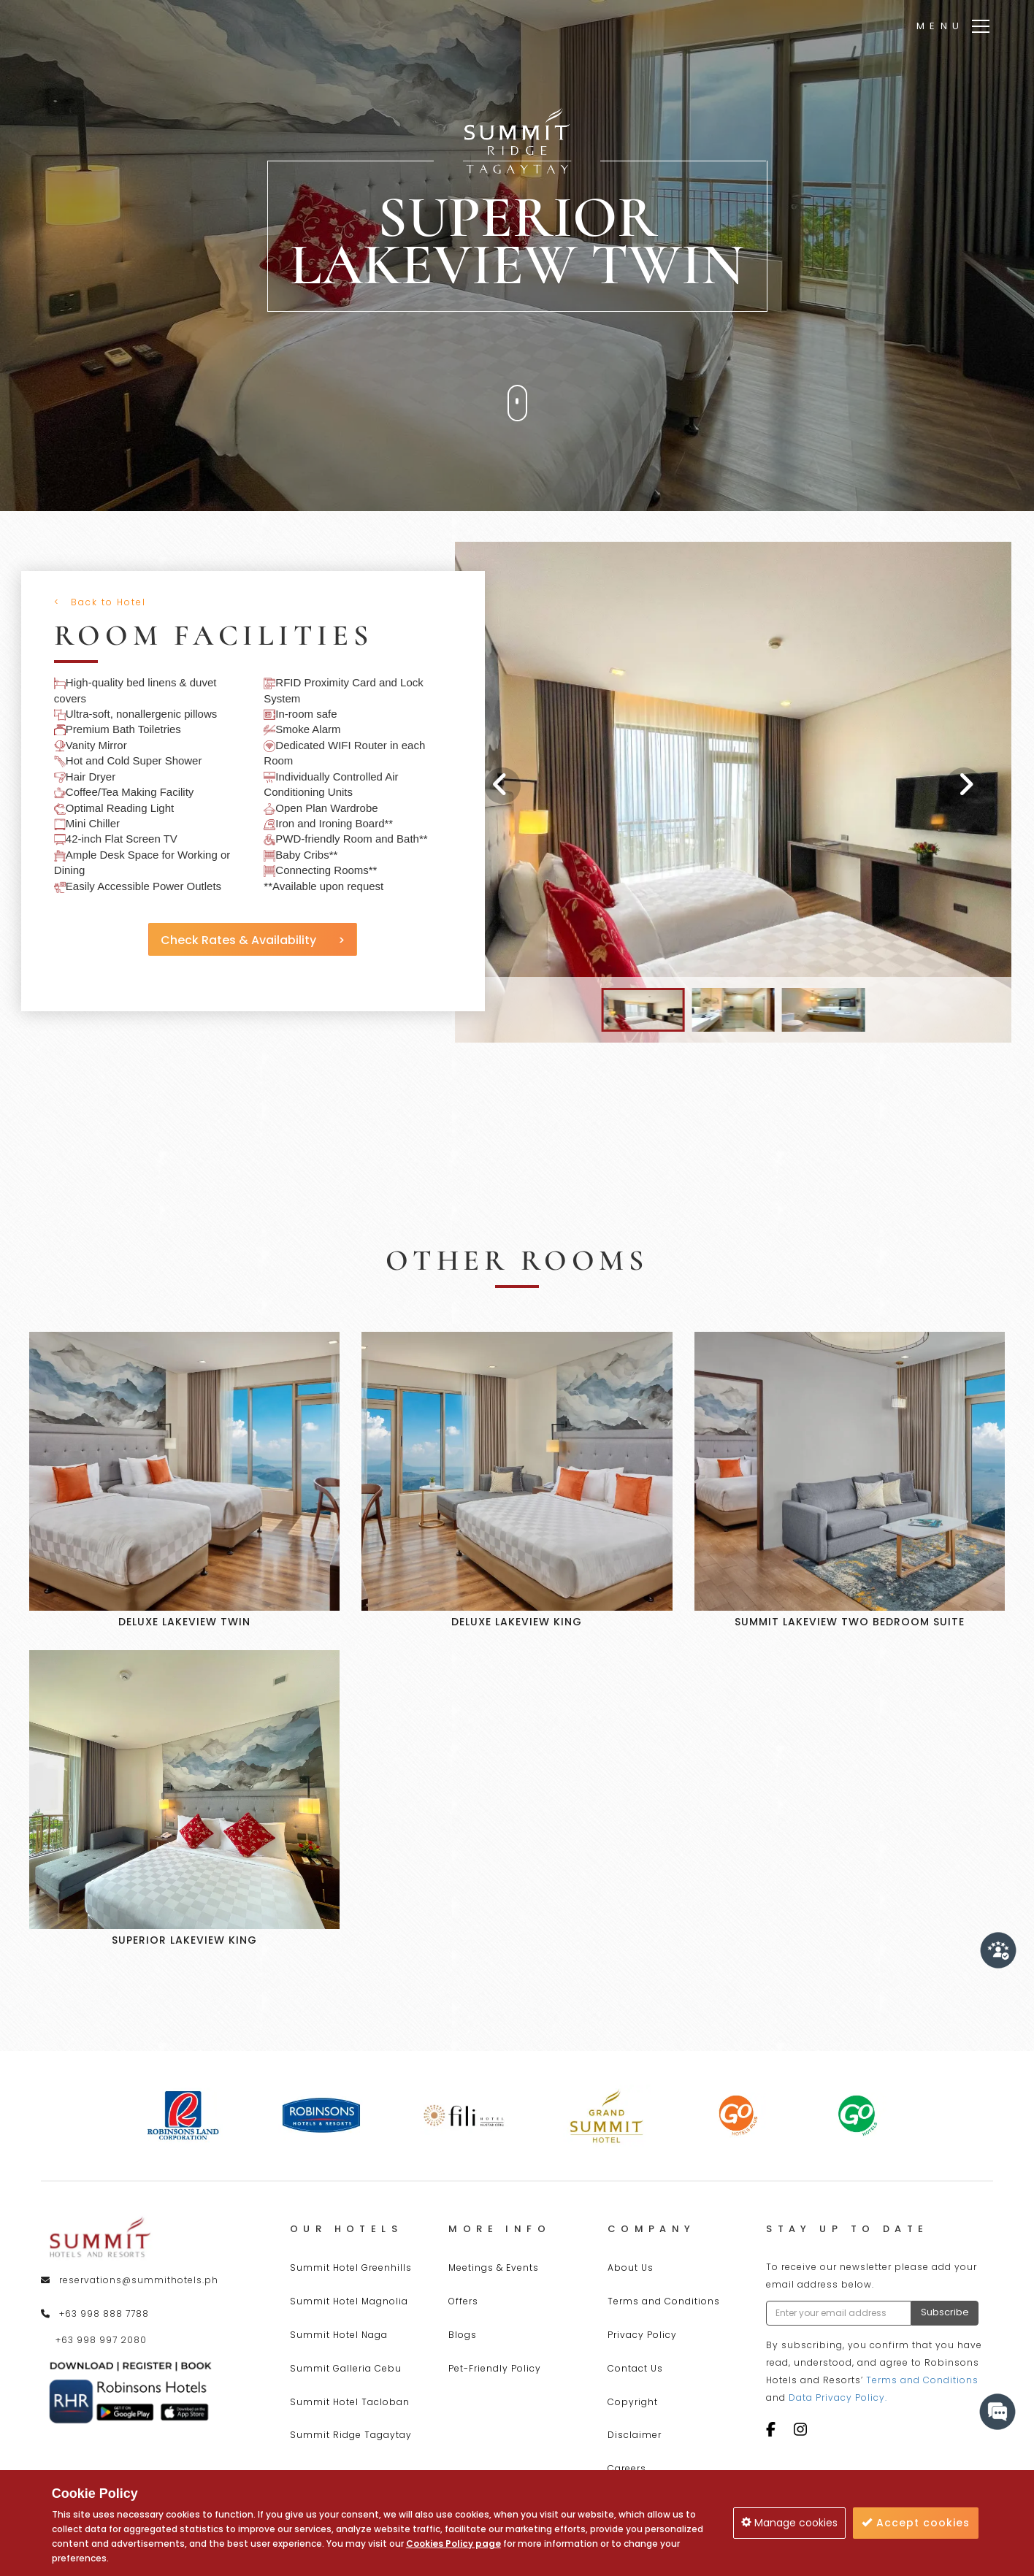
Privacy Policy (642, 2334)
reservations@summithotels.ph (138, 2280)
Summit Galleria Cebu (346, 2368)
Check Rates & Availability (246, 940)
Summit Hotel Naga (339, 2334)
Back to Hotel (103, 602)
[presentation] (502, 785)
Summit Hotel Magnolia (349, 2301)
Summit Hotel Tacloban (350, 2402)
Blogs (462, 2334)
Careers (627, 2468)
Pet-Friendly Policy (494, 2368)
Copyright (633, 2402)
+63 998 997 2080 (101, 2340)
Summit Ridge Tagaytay (351, 2435)
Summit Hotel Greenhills (351, 2267)
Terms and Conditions (664, 2301)
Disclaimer (635, 2435)
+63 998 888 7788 (104, 2313)
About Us (631, 2267)
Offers (463, 2301)
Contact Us (635, 2368)
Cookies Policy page (453, 2543)
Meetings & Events (493, 2267)
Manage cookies (789, 2522)
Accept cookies (916, 2522)
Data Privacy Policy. (838, 2397)
